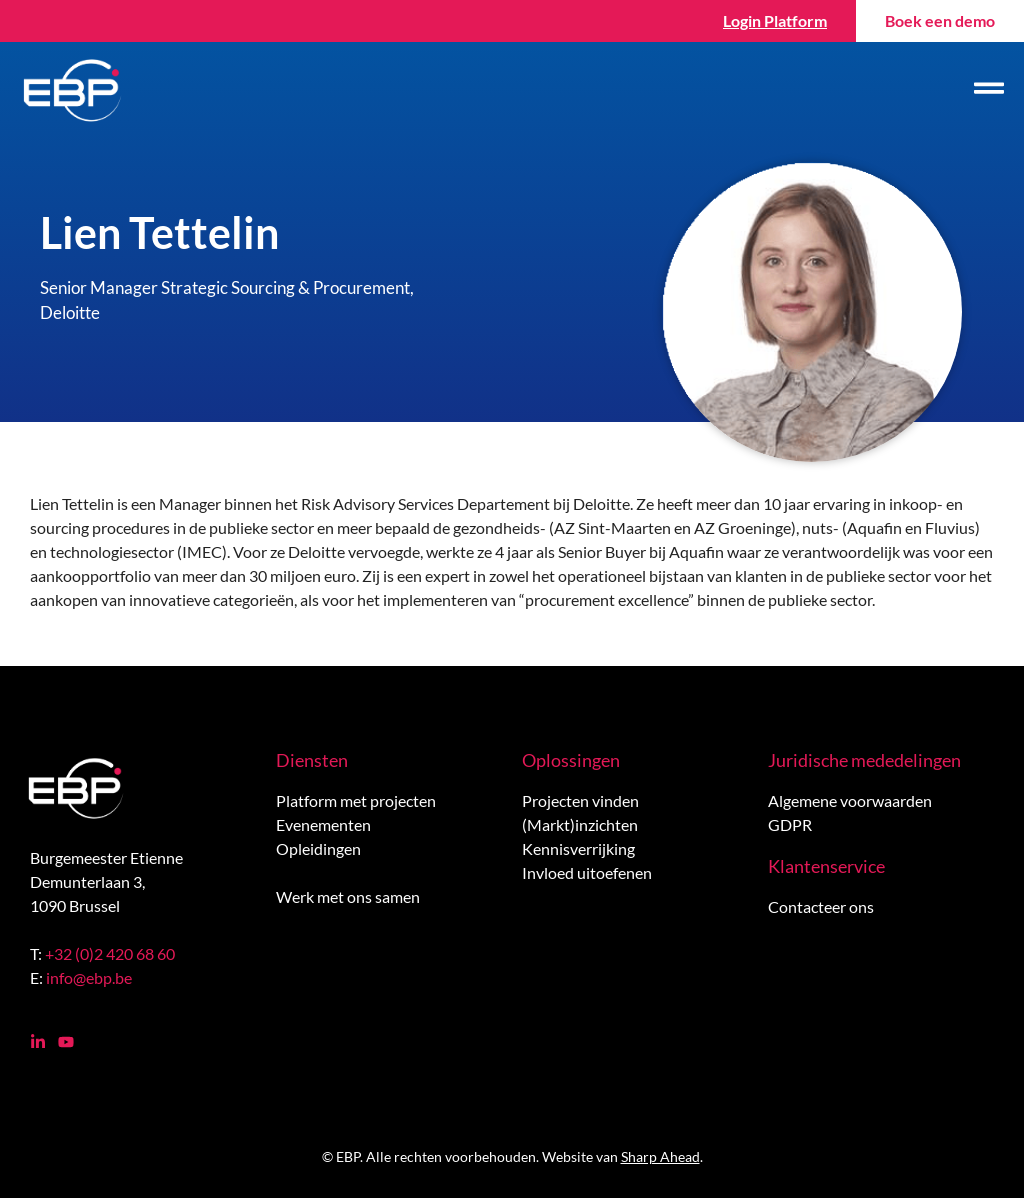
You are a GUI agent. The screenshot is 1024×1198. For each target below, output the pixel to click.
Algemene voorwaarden (850, 800)
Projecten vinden (580, 800)
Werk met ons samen (348, 896)
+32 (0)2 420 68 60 (110, 953)
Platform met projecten (356, 800)
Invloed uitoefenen (587, 872)
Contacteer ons (821, 906)
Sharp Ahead (660, 1156)
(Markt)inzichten (580, 824)
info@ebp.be (89, 977)
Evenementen (323, 824)
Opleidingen (318, 848)
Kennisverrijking (578, 848)
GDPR (790, 824)
